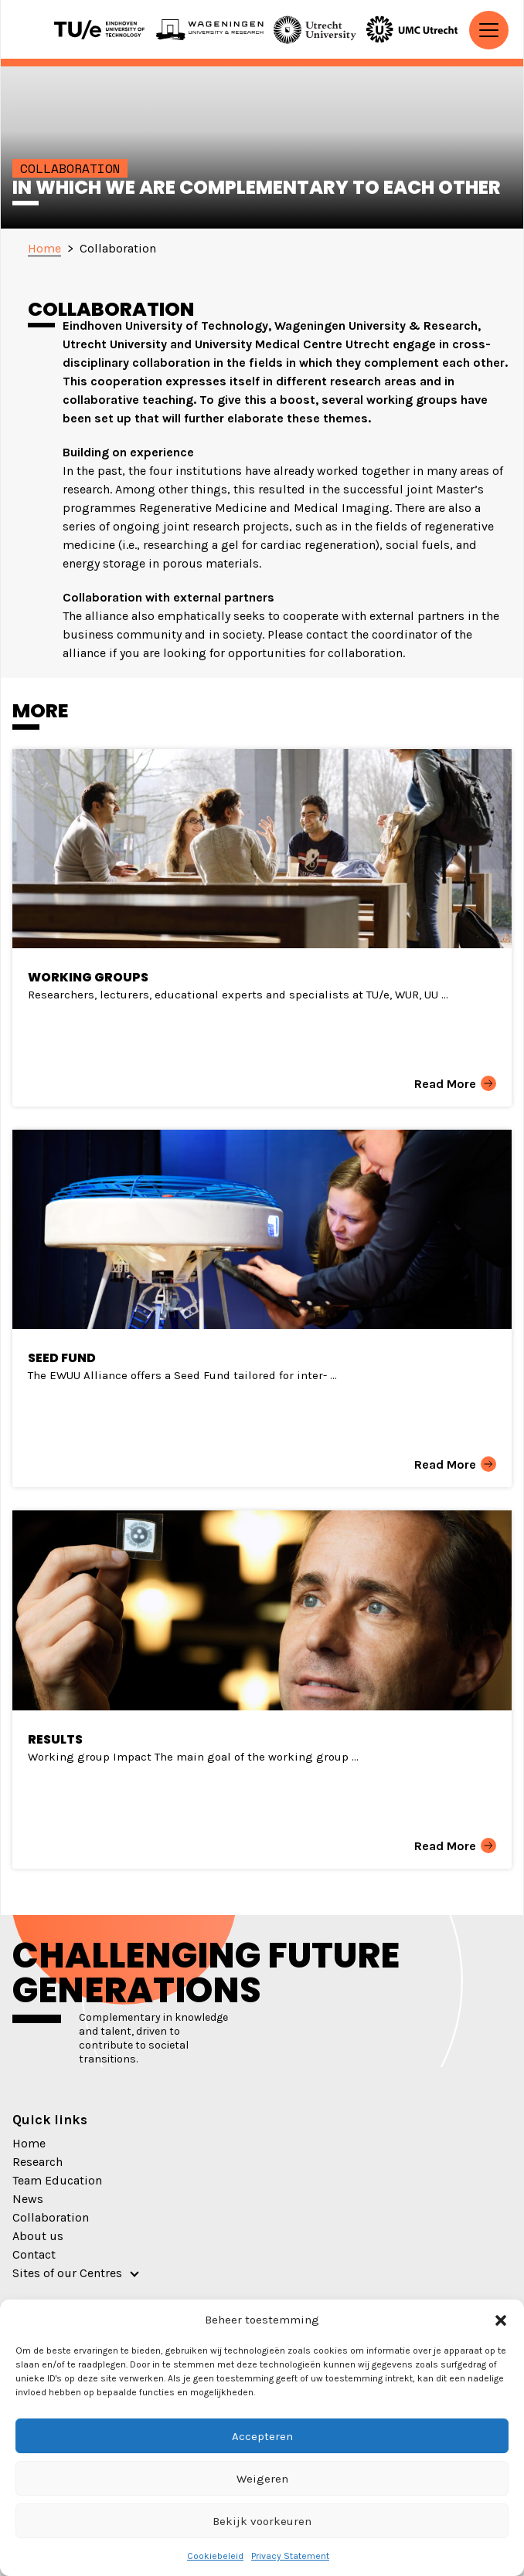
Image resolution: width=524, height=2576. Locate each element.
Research (37, 2161)
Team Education (57, 2180)
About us (37, 2236)
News (27, 2198)
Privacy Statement (290, 2556)
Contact (34, 2254)
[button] (501, 2319)
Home (29, 2143)
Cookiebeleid (215, 2556)
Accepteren (262, 2436)
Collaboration (50, 2217)
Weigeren (262, 2479)
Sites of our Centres (67, 2273)
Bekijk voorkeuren (262, 2521)
